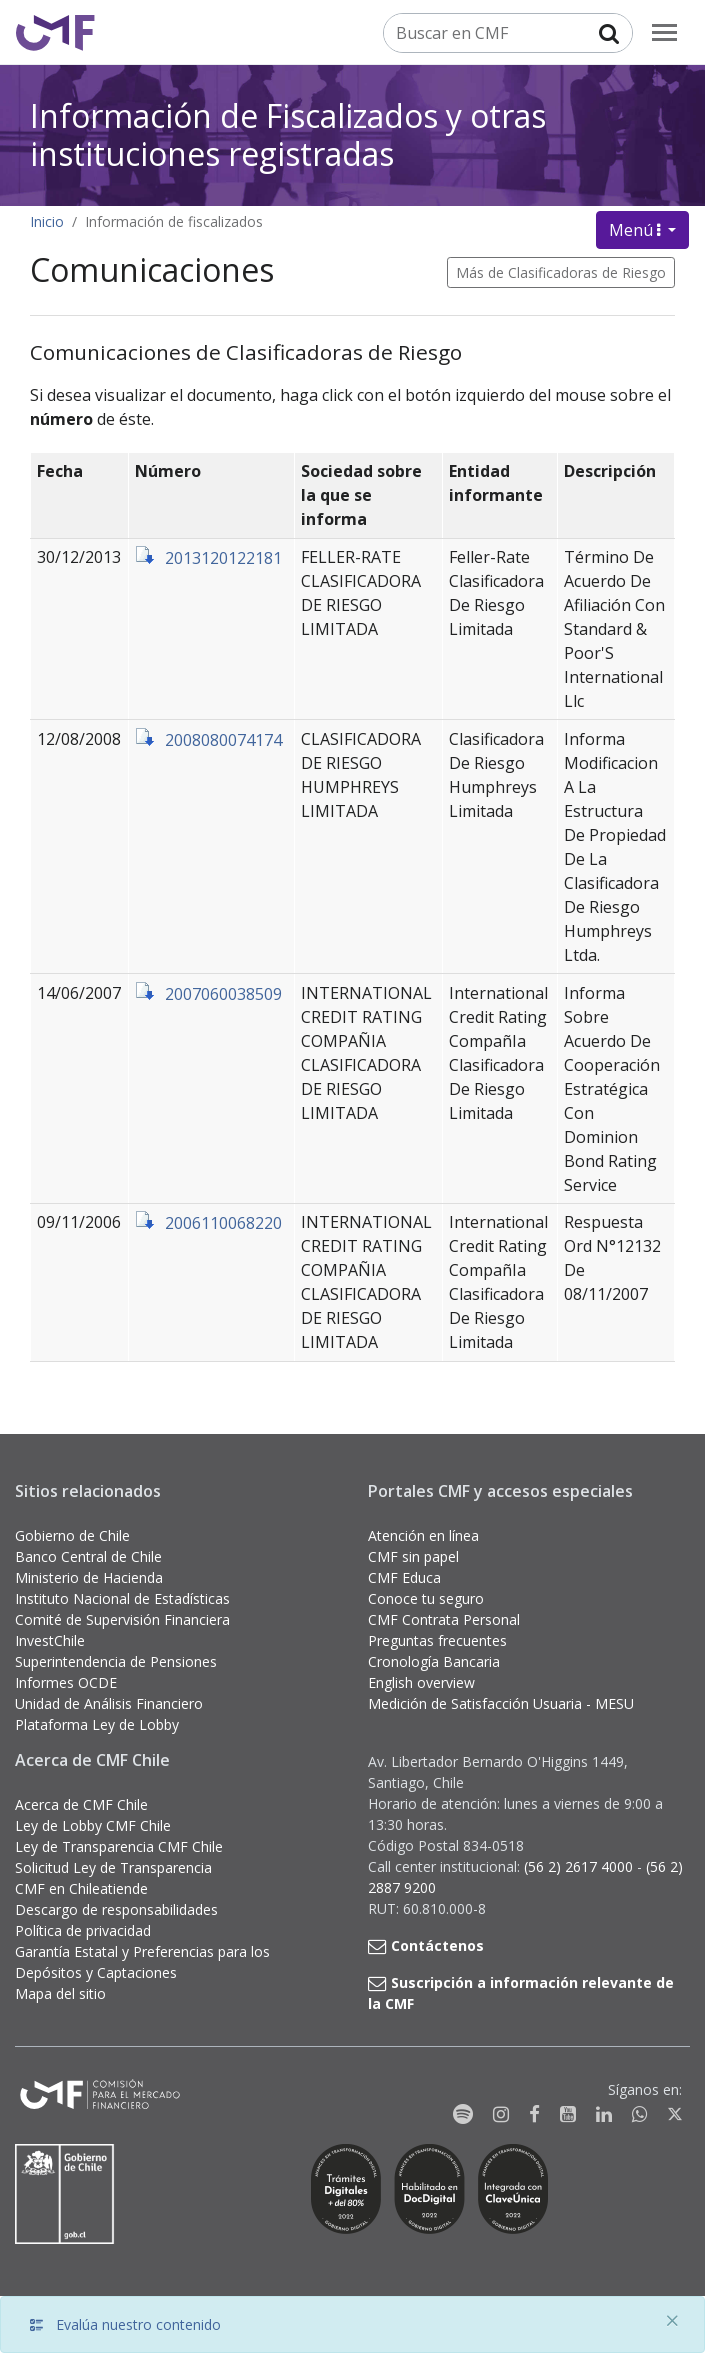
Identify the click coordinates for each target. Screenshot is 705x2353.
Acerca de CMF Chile (81, 1804)
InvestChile (50, 1640)
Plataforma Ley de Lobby (97, 1724)
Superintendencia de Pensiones (116, 1661)
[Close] (672, 2321)
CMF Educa (404, 1577)
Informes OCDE (66, 1682)
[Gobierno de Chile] (65, 2194)
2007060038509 (223, 994)
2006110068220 (223, 1223)
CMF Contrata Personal (444, 1619)
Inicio (47, 221)
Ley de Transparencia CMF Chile (119, 1846)
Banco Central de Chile (88, 1556)
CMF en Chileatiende (81, 1888)
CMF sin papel (413, 1556)
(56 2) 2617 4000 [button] (580, 1866)
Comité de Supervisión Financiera (122, 1619)
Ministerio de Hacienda (89, 1577)
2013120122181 (223, 558)
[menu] (664, 32)
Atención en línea (423, 1535)
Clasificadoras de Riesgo (587, 272)
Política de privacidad (83, 1930)
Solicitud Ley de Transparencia (113, 1867)
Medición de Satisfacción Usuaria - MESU (501, 1703)
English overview (421, 1682)
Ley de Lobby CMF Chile (93, 1825)
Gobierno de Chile (72, 1535)
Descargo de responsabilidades (116, 1909)
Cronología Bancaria (434, 1661)
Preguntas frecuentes (437, 1640)
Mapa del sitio (60, 1993)
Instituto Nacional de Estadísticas (122, 1598)
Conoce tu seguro (426, 1598)
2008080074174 (223, 740)
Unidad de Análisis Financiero (109, 1703)
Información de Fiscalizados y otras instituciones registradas (288, 134)
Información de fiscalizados (174, 221)
